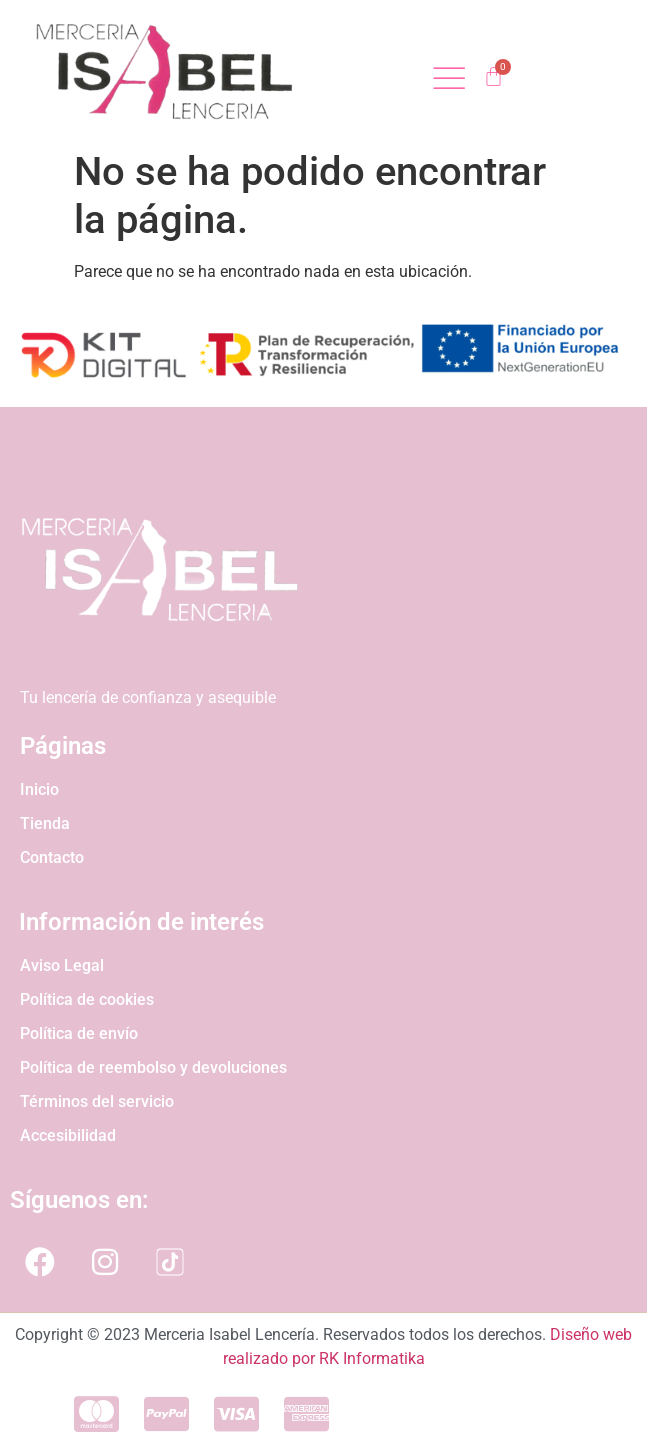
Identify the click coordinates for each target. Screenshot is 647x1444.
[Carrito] (493, 76)
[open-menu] (449, 81)
